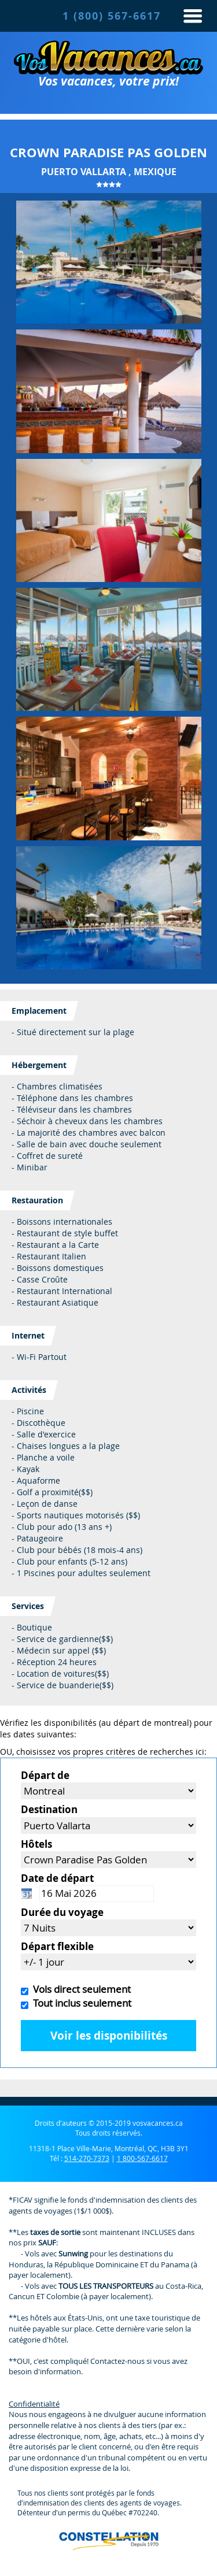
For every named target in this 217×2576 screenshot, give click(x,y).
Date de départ (57, 1878)
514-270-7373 (86, 2158)
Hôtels (36, 1844)
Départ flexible (57, 1946)
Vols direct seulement (79, 1989)
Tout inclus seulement (79, 2003)
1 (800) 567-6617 (111, 16)
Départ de (45, 1775)
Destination (49, 1809)
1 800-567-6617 (142, 2158)
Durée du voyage (62, 1912)
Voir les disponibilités (108, 2035)
